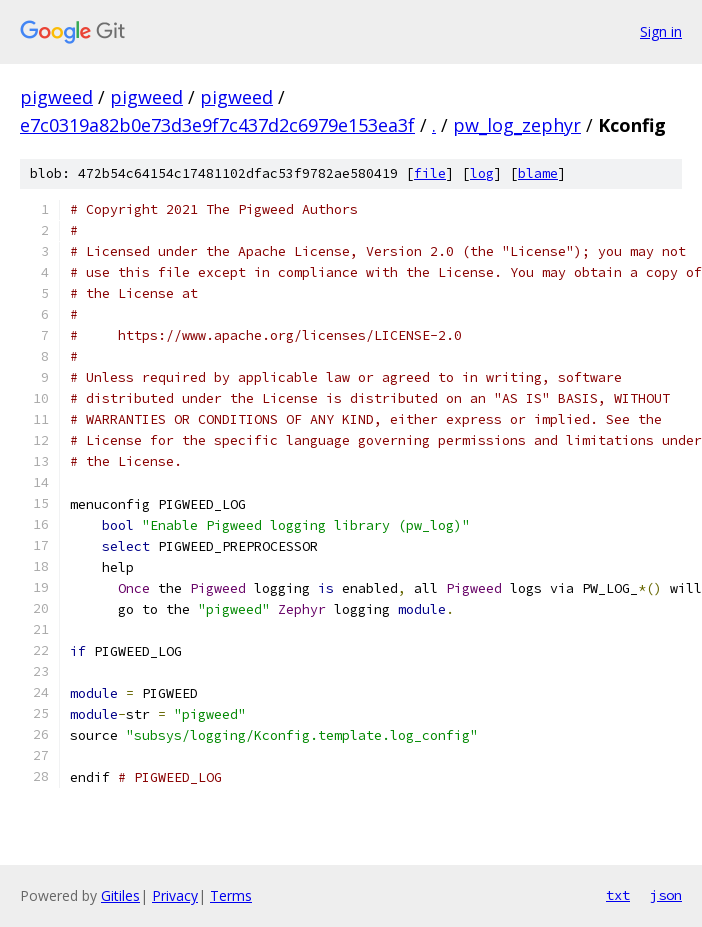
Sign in (661, 31)
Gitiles (120, 895)
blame (538, 173)
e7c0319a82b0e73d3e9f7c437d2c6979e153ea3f (217, 125)
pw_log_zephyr (517, 125)
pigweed (56, 97)
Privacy (175, 895)
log (482, 173)
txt (618, 895)
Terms (231, 895)
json (666, 895)
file (430, 173)
